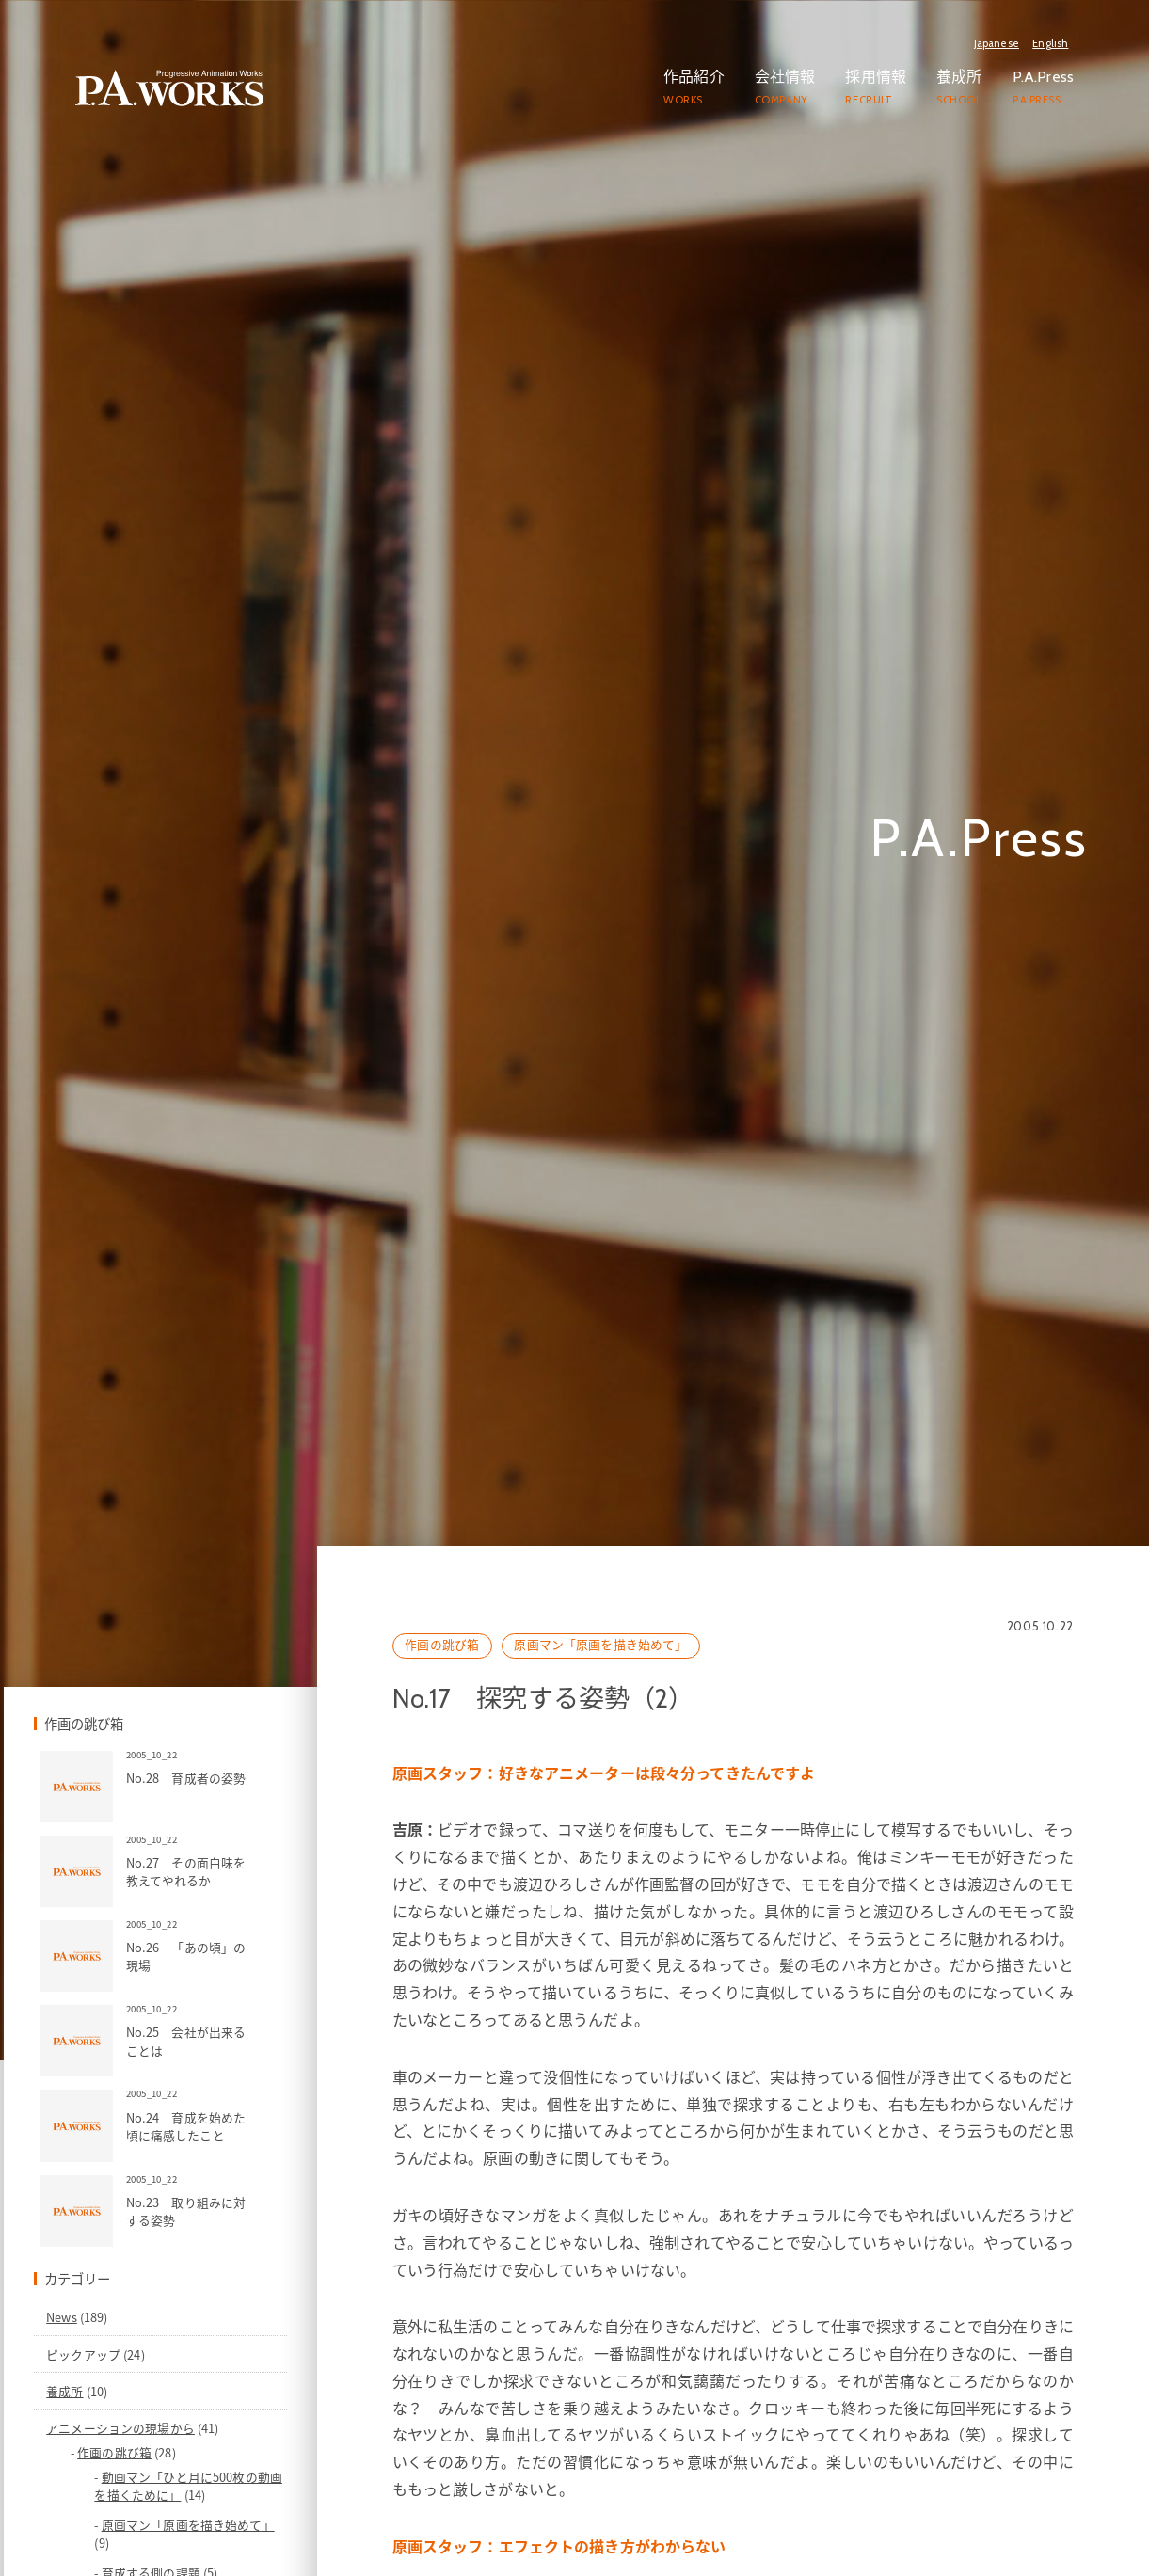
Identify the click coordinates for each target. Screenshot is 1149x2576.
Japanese (996, 43)
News (172, 2464)
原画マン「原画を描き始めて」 (682, 1796)
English (1050, 43)
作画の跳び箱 (523, 1796)
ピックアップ (194, 2501)
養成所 (175, 2539)
